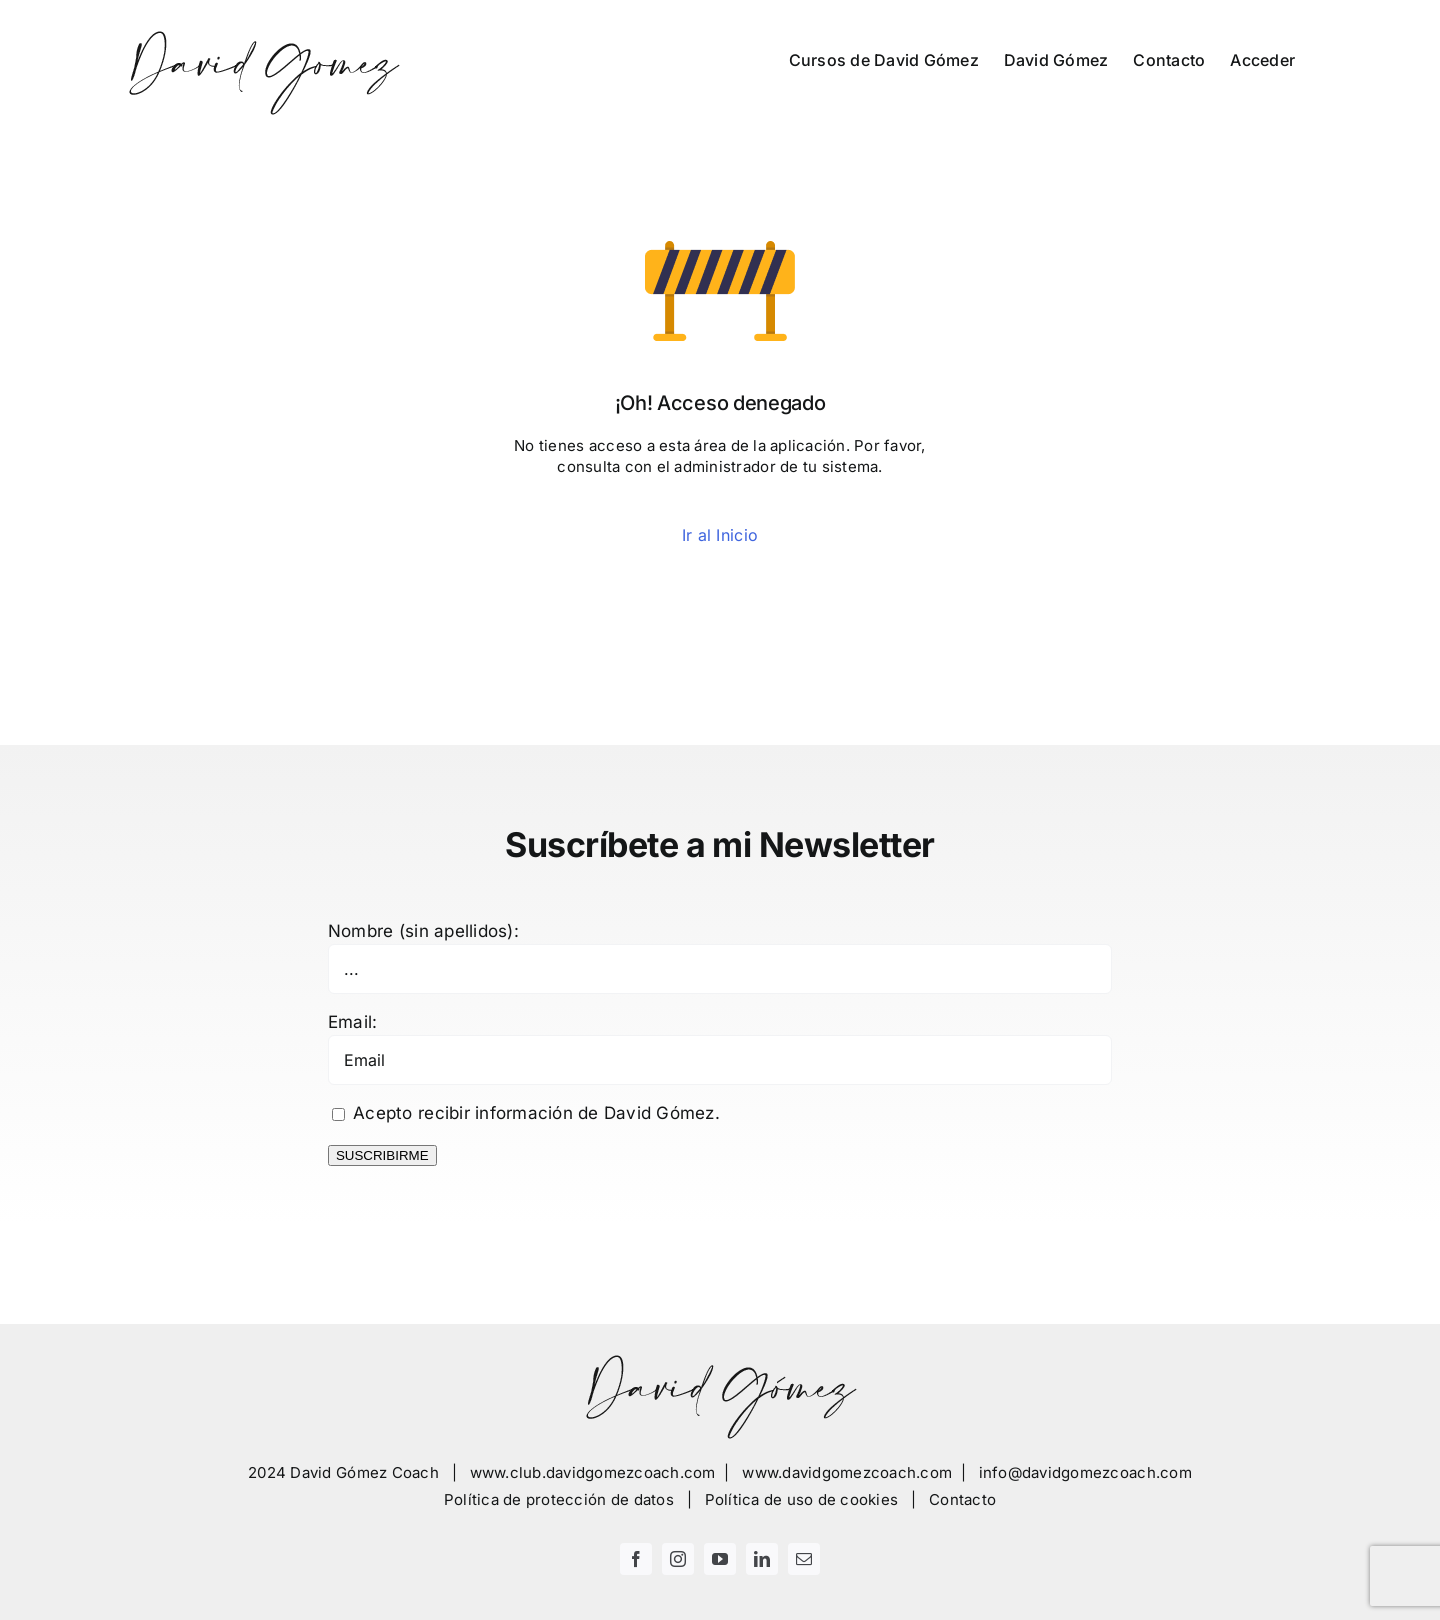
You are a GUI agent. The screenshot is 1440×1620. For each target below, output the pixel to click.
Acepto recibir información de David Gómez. (526, 1113)
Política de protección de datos (559, 1499)
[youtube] (720, 1559)
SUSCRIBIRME (382, 1155)
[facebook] (636, 1559)
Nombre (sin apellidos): (423, 931)
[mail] (804, 1559)
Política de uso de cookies (802, 1499)
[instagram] (678, 1559)
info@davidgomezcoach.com (1085, 1472)
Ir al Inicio (720, 535)
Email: (353, 1022)
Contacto (962, 1499)
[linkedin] (762, 1559)
